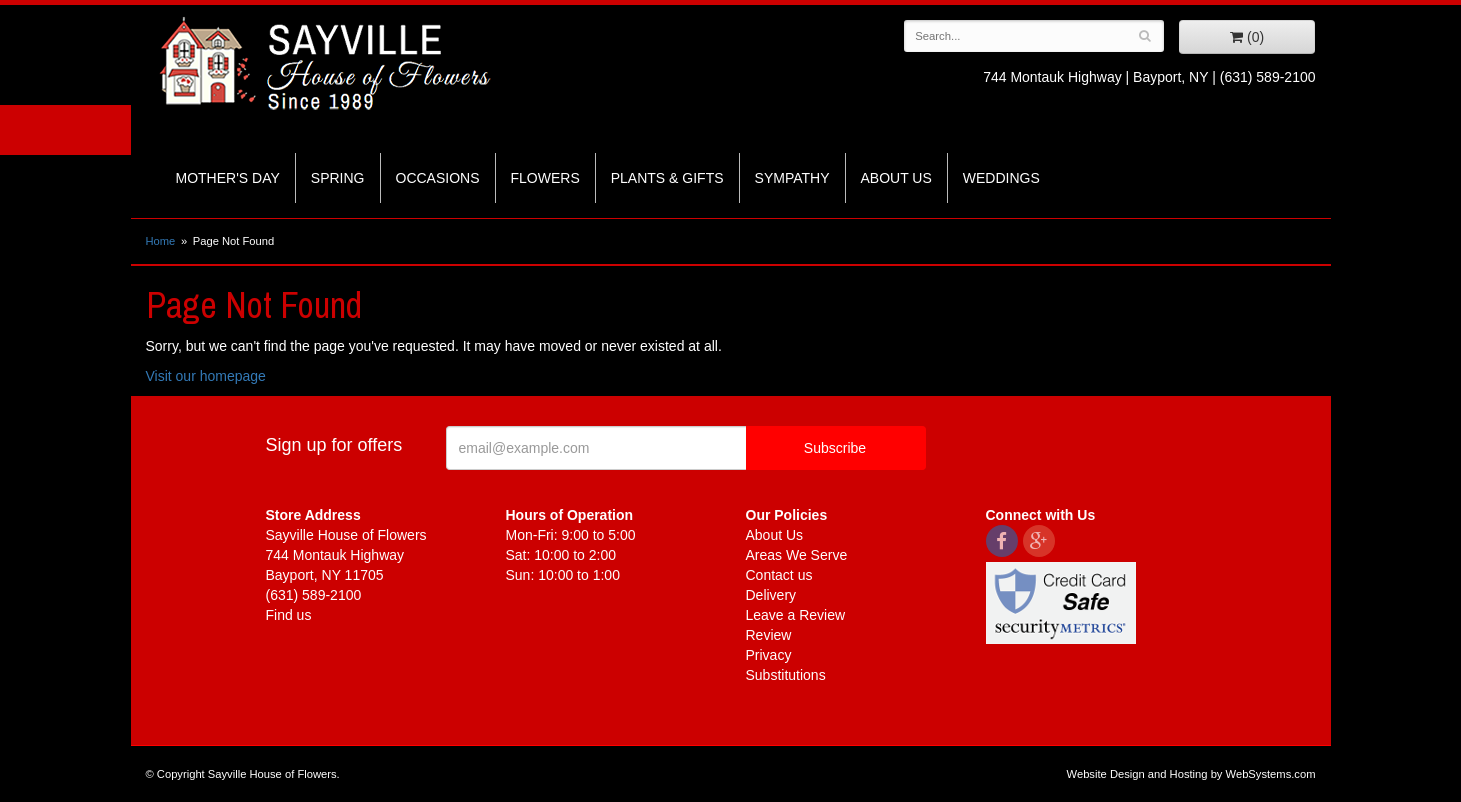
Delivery (771, 595)
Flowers (545, 178)
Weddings (1001, 178)
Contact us (779, 575)
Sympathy (792, 178)
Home (161, 241)
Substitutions (786, 675)
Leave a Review (796, 615)
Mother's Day (228, 178)
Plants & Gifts (667, 178)
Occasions (438, 178)
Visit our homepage (206, 376)
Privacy (769, 655)
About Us (896, 178)
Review (769, 635)
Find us (289, 615)
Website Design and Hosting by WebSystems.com (1191, 774)
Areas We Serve (797, 555)
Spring (338, 178)
